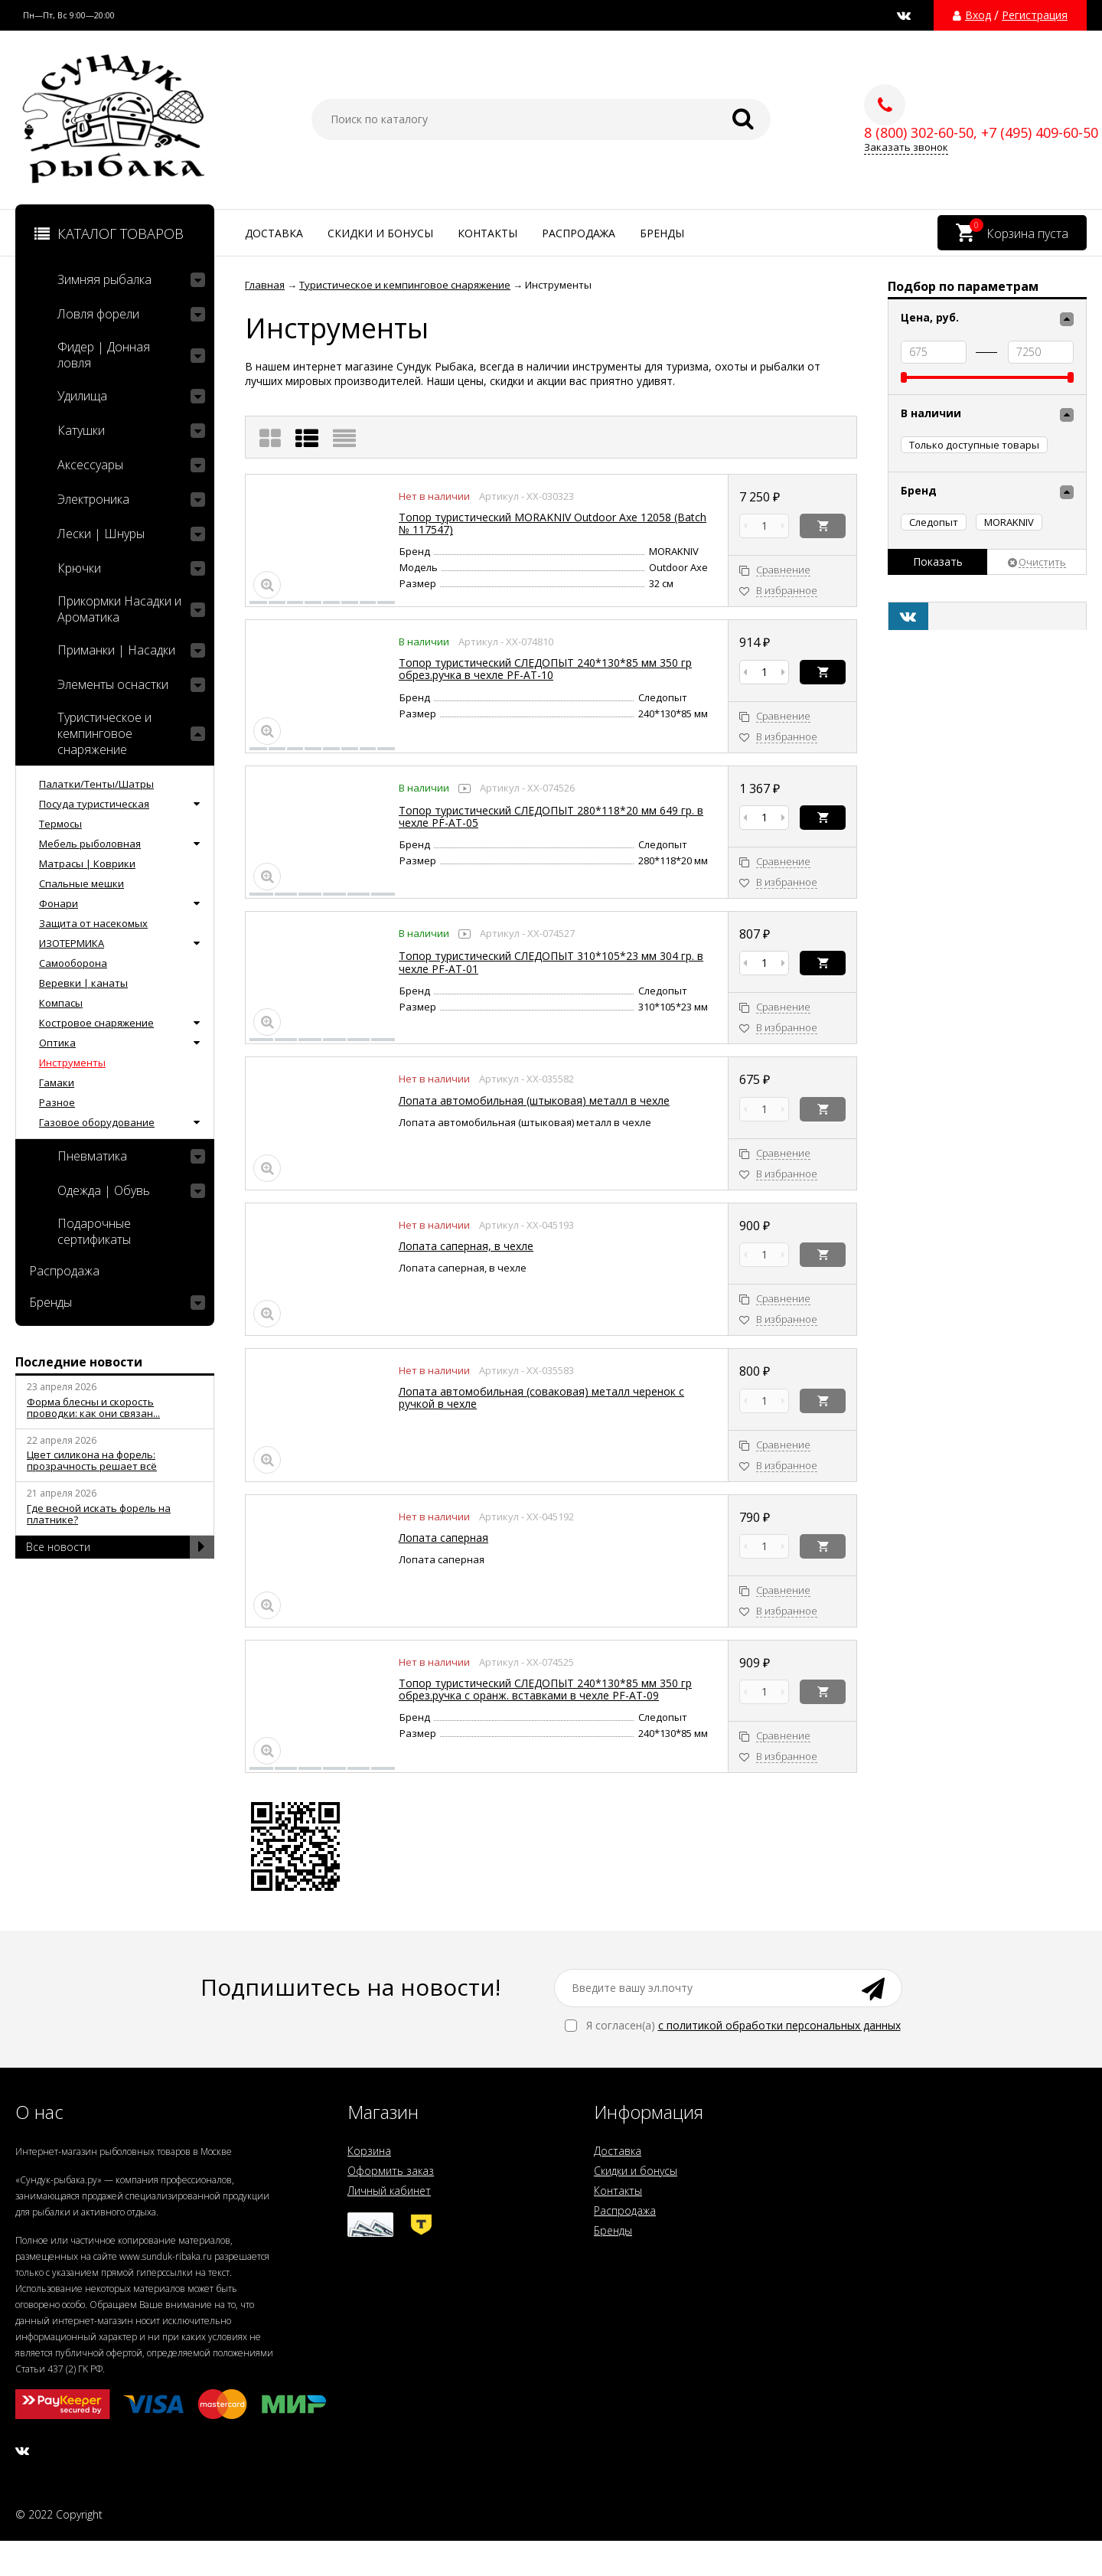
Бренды (662, 233)
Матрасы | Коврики (87, 863)
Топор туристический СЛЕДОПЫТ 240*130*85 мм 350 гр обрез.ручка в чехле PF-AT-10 (545, 668)
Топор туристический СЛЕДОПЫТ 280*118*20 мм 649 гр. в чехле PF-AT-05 (551, 816)
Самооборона (73, 963)
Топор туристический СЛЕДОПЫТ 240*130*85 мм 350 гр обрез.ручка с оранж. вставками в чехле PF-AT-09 (545, 1689)
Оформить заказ (390, 2170)
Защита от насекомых (93, 923)
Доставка (274, 233)
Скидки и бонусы (380, 233)
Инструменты (72, 1062)
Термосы (60, 824)
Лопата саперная (443, 1537)
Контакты (487, 233)
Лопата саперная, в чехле (466, 1246)
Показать (938, 561)
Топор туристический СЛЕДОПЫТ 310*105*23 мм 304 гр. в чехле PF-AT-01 (551, 961)
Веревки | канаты (83, 983)
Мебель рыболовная (90, 844)
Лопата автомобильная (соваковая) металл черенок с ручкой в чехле (541, 1397)
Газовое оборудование (97, 1122)
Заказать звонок (906, 147)
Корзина (369, 2150)
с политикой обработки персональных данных (779, 2025)
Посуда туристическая (94, 804)
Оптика (57, 1043)
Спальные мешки (81, 883)
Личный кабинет (389, 2190)
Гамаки (56, 1082)
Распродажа (578, 233)
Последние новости (78, 1361)
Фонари (58, 903)
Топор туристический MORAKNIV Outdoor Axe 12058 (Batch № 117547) (552, 523)
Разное (57, 1102)
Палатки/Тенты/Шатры (96, 784)
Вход (978, 15)
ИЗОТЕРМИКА (71, 943)
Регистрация (1035, 15)
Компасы (61, 1003)
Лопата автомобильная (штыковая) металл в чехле (534, 1100)
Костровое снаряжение (96, 1023)
